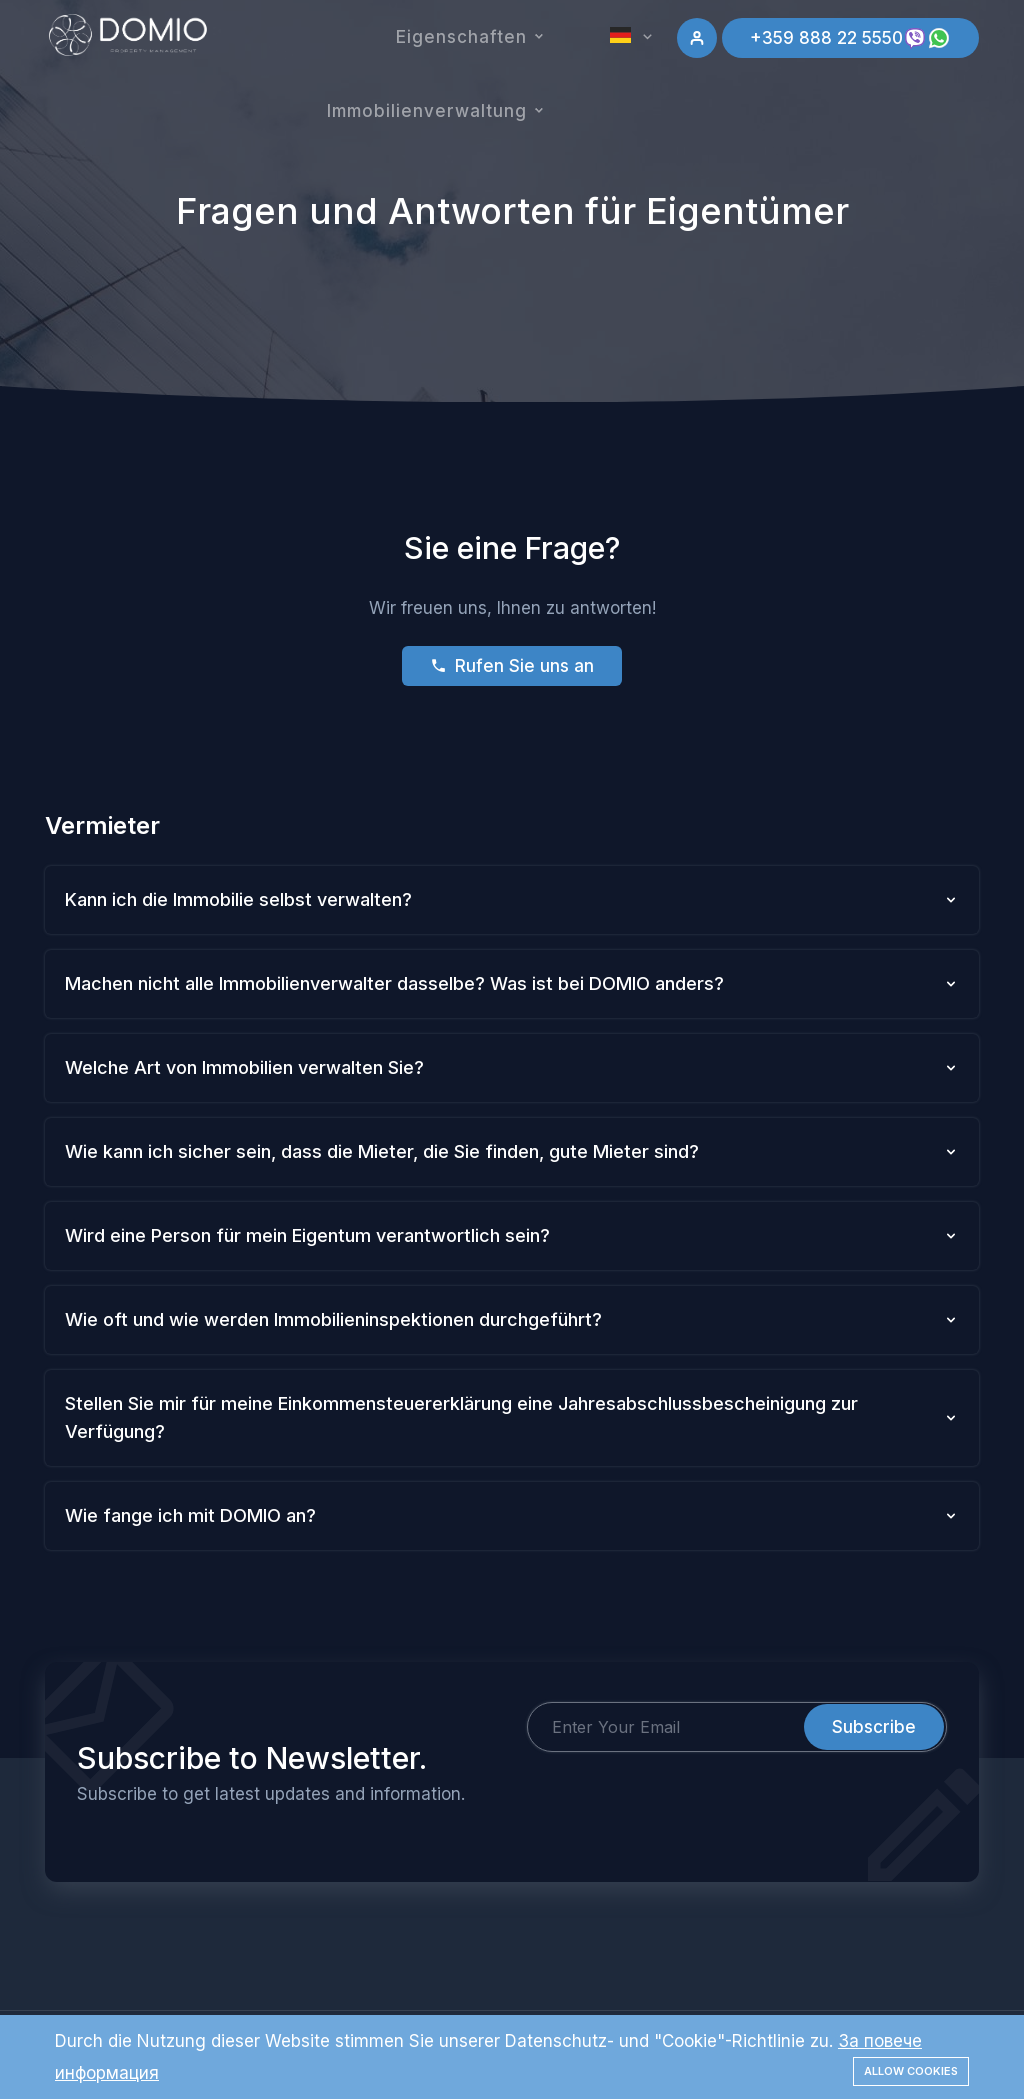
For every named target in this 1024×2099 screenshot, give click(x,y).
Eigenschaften (461, 37)
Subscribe (874, 1727)
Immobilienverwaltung (427, 111)
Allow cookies (911, 2071)
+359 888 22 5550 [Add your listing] (850, 38)
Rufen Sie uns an (512, 666)
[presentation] (679, 1791)
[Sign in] (697, 38)
